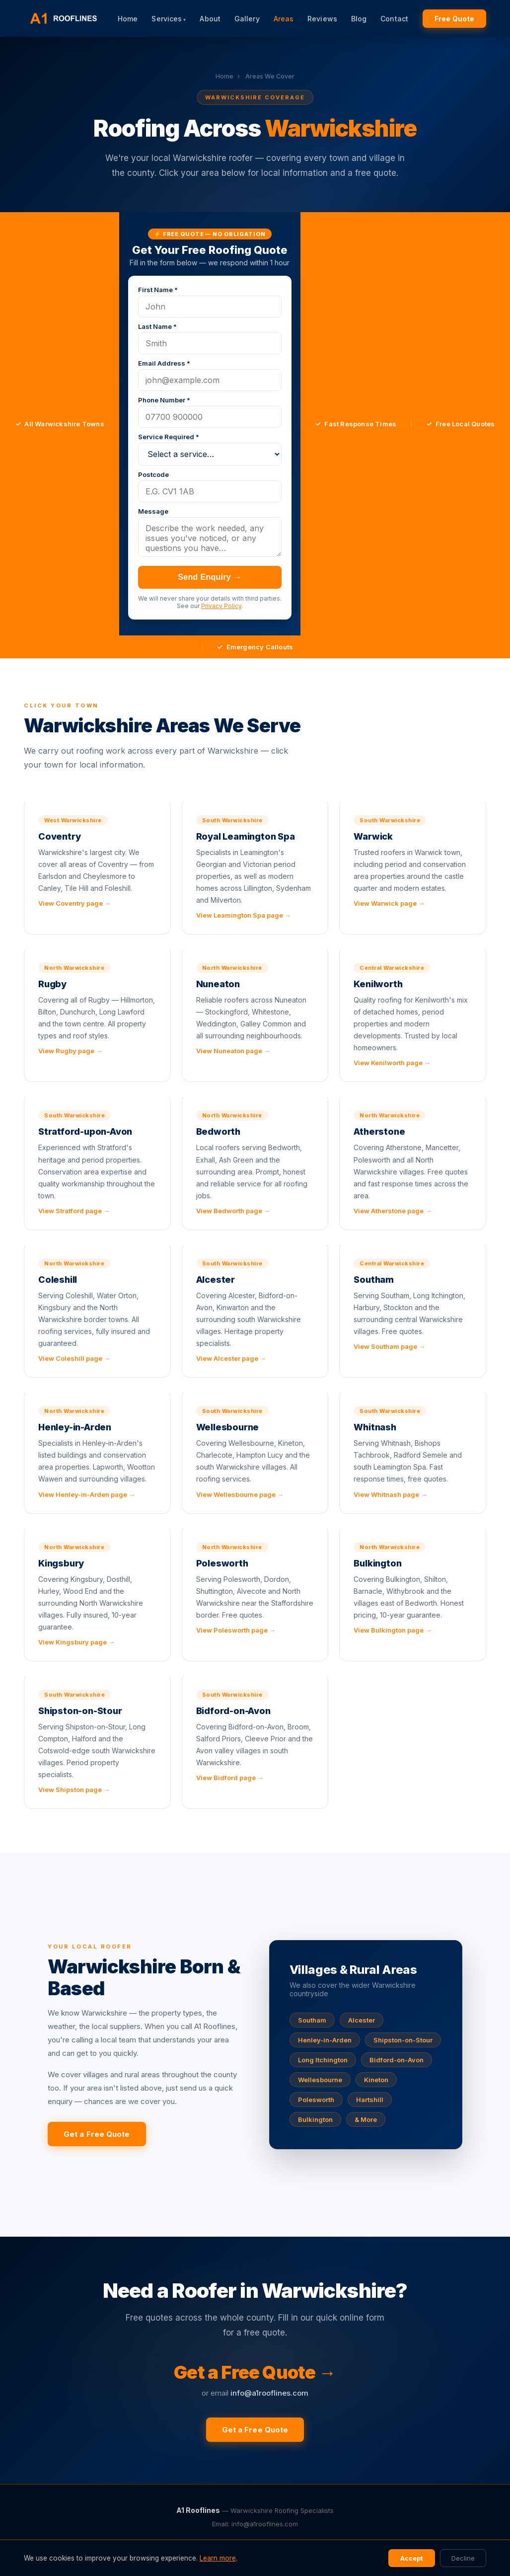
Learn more (218, 2558)
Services (166, 18)
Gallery (247, 18)
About (210, 18)
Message (153, 511)
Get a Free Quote (97, 2134)
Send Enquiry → (209, 577)
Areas (284, 18)
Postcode (153, 474)
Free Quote (454, 18)
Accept (411, 2558)
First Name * (158, 290)
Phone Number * (164, 400)
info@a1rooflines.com (269, 2393)
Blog (358, 18)
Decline (463, 2558)
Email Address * (164, 363)
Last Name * (157, 326)
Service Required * (168, 437)
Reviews (322, 18)
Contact (394, 18)
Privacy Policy (221, 606)
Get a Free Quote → (255, 2372)
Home (128, 18)
